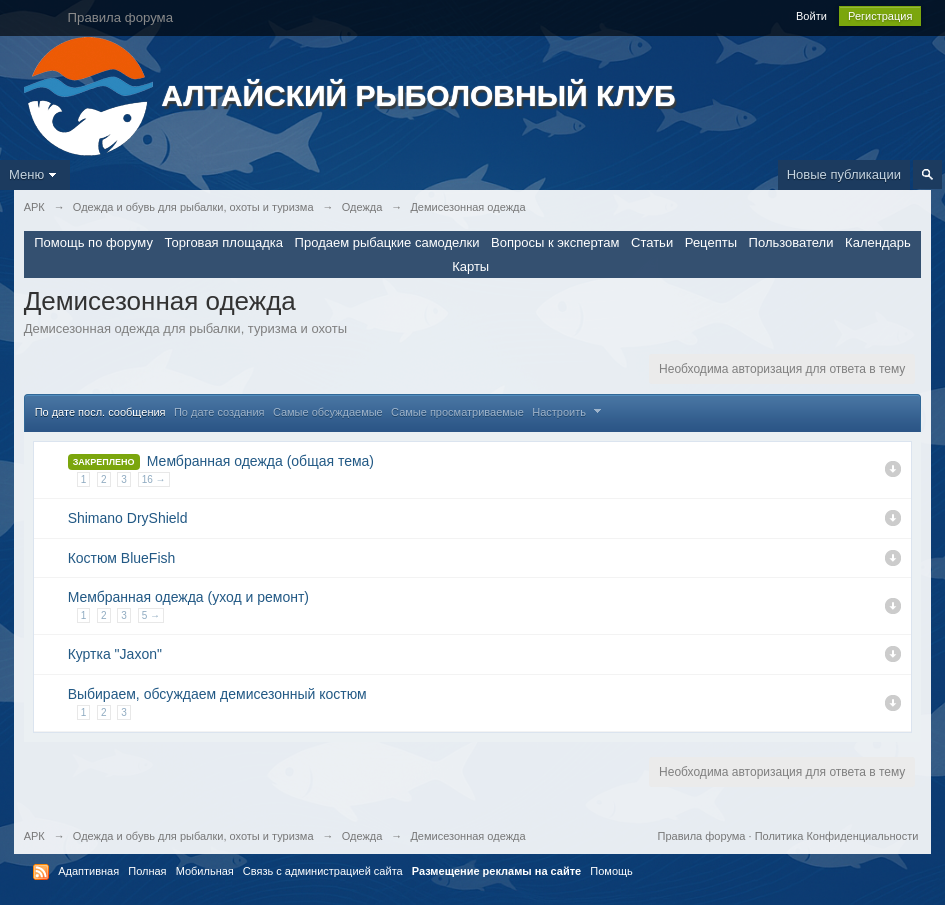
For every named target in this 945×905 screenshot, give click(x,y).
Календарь (878, 242)
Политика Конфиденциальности (837, 836)
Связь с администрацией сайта (323, 871)
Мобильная (205, 871)
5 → (151, 615)
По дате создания (219, 412)
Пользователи (791, 242)
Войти (811, 16)
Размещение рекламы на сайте (497, 871)
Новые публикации (844, 174)
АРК (34, 836)
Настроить (569, 412)
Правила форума (702, 836)
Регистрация (880, 16)
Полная (147, 871)
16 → (154, 479)
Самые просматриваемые (457, 412)
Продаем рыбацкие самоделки (387, 242)
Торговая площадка (224, 242)
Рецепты (711, 242)
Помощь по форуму (93, 242)
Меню (35, 174)
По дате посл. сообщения (100, 412)
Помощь (611, 871)
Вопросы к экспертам (555, 242)
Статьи (652, 242)
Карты (470, 266)
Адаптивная (88, 871)
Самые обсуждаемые (328, 412)
